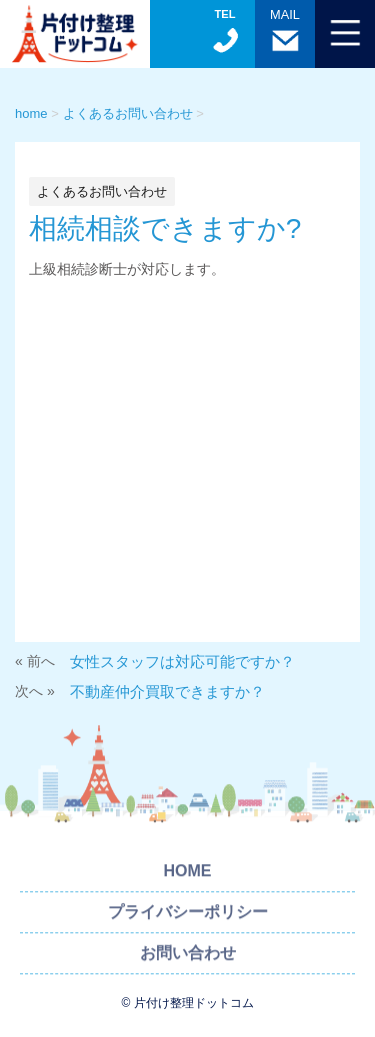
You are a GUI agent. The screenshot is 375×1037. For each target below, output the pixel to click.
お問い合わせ (188, 956)
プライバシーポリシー (188, 915)
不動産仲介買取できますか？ (167, 691)
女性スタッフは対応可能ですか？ (182, 661)
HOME (188, 874)
